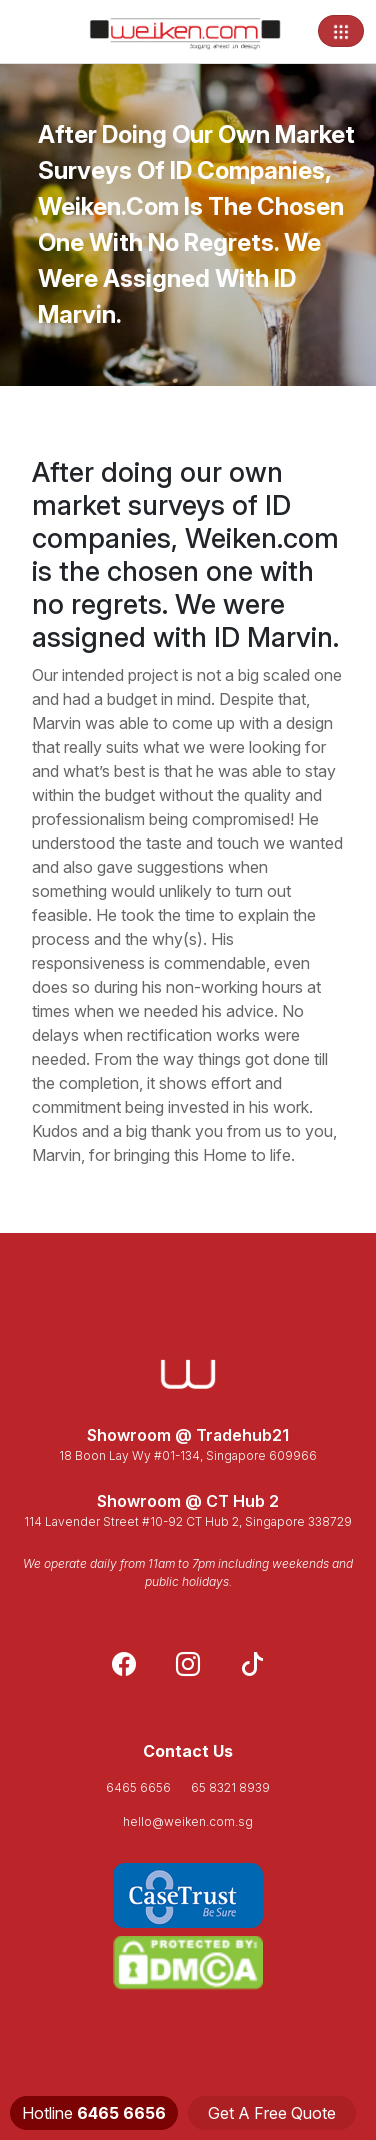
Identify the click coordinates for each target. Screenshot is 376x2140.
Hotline (94, 2113)
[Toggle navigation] (341, 31)
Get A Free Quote (272, 2113)
